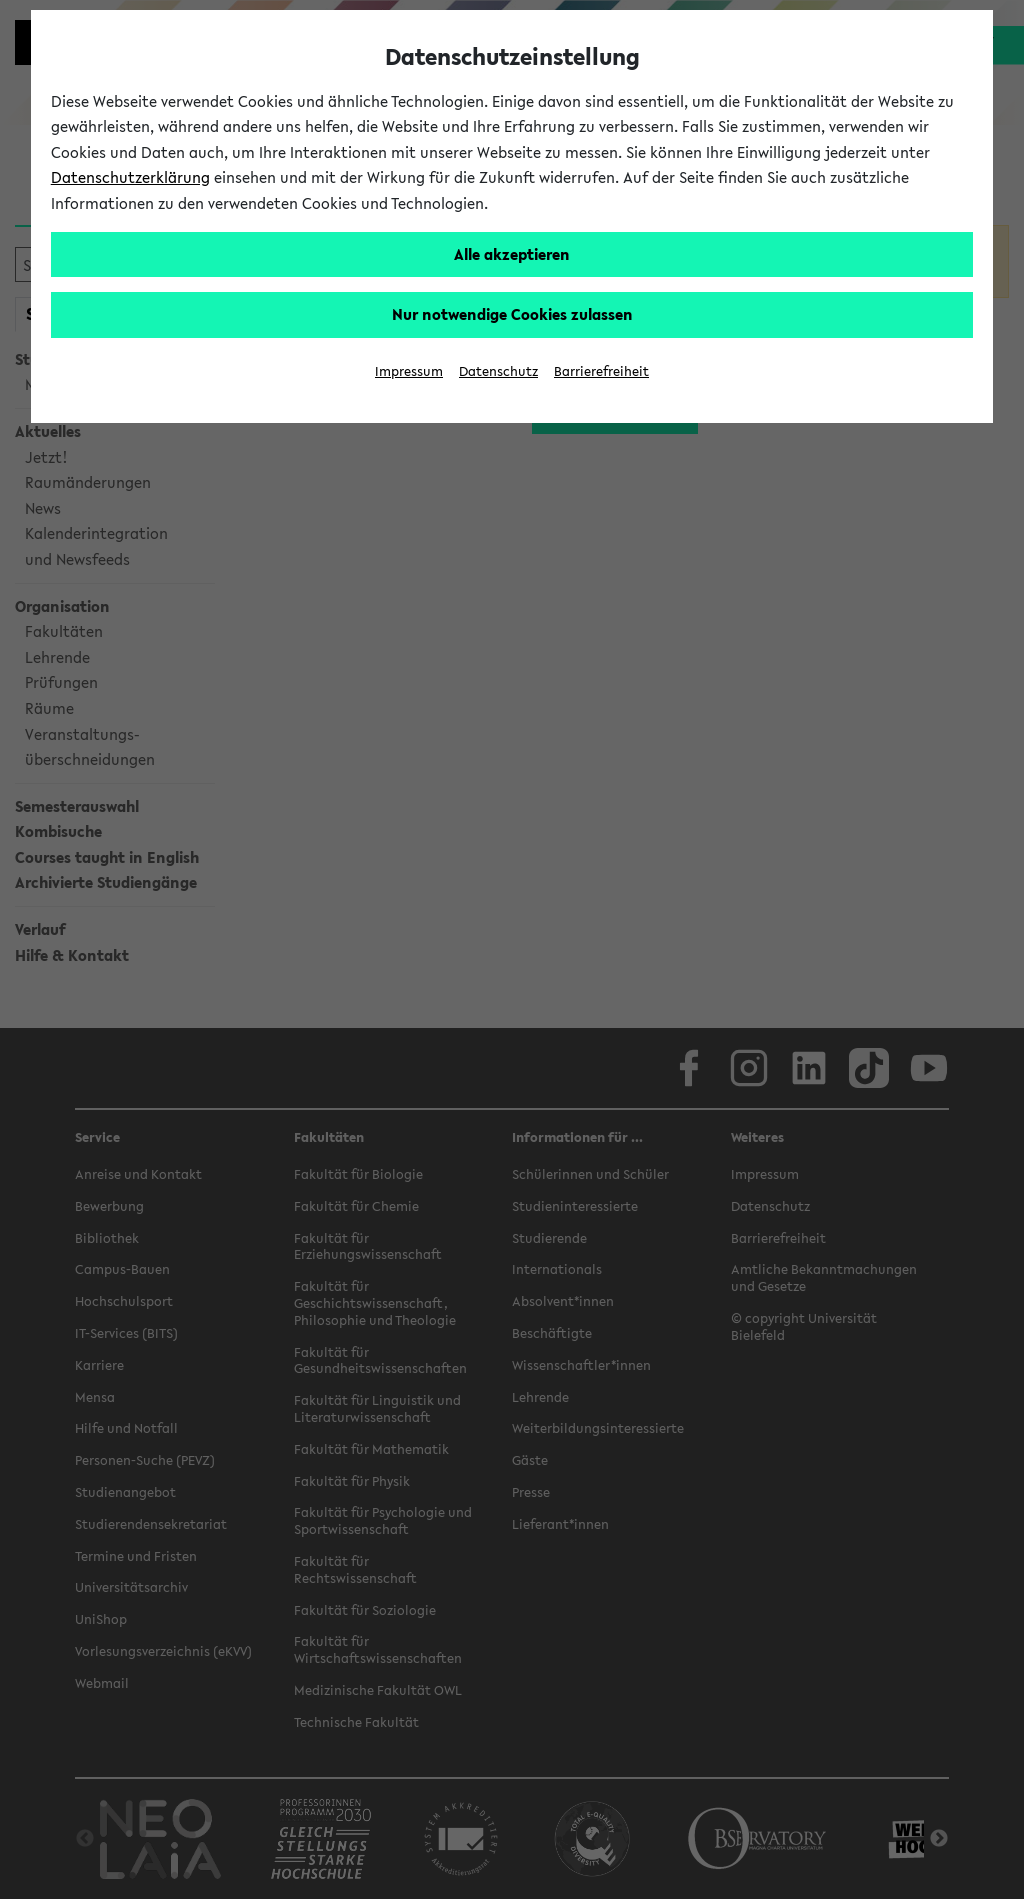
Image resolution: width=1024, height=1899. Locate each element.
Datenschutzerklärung (130, 177)
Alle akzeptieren (512, 254)
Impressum (409, 371)
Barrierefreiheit (601, 371)
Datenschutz (498, 371)
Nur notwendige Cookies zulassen (512, 314)
